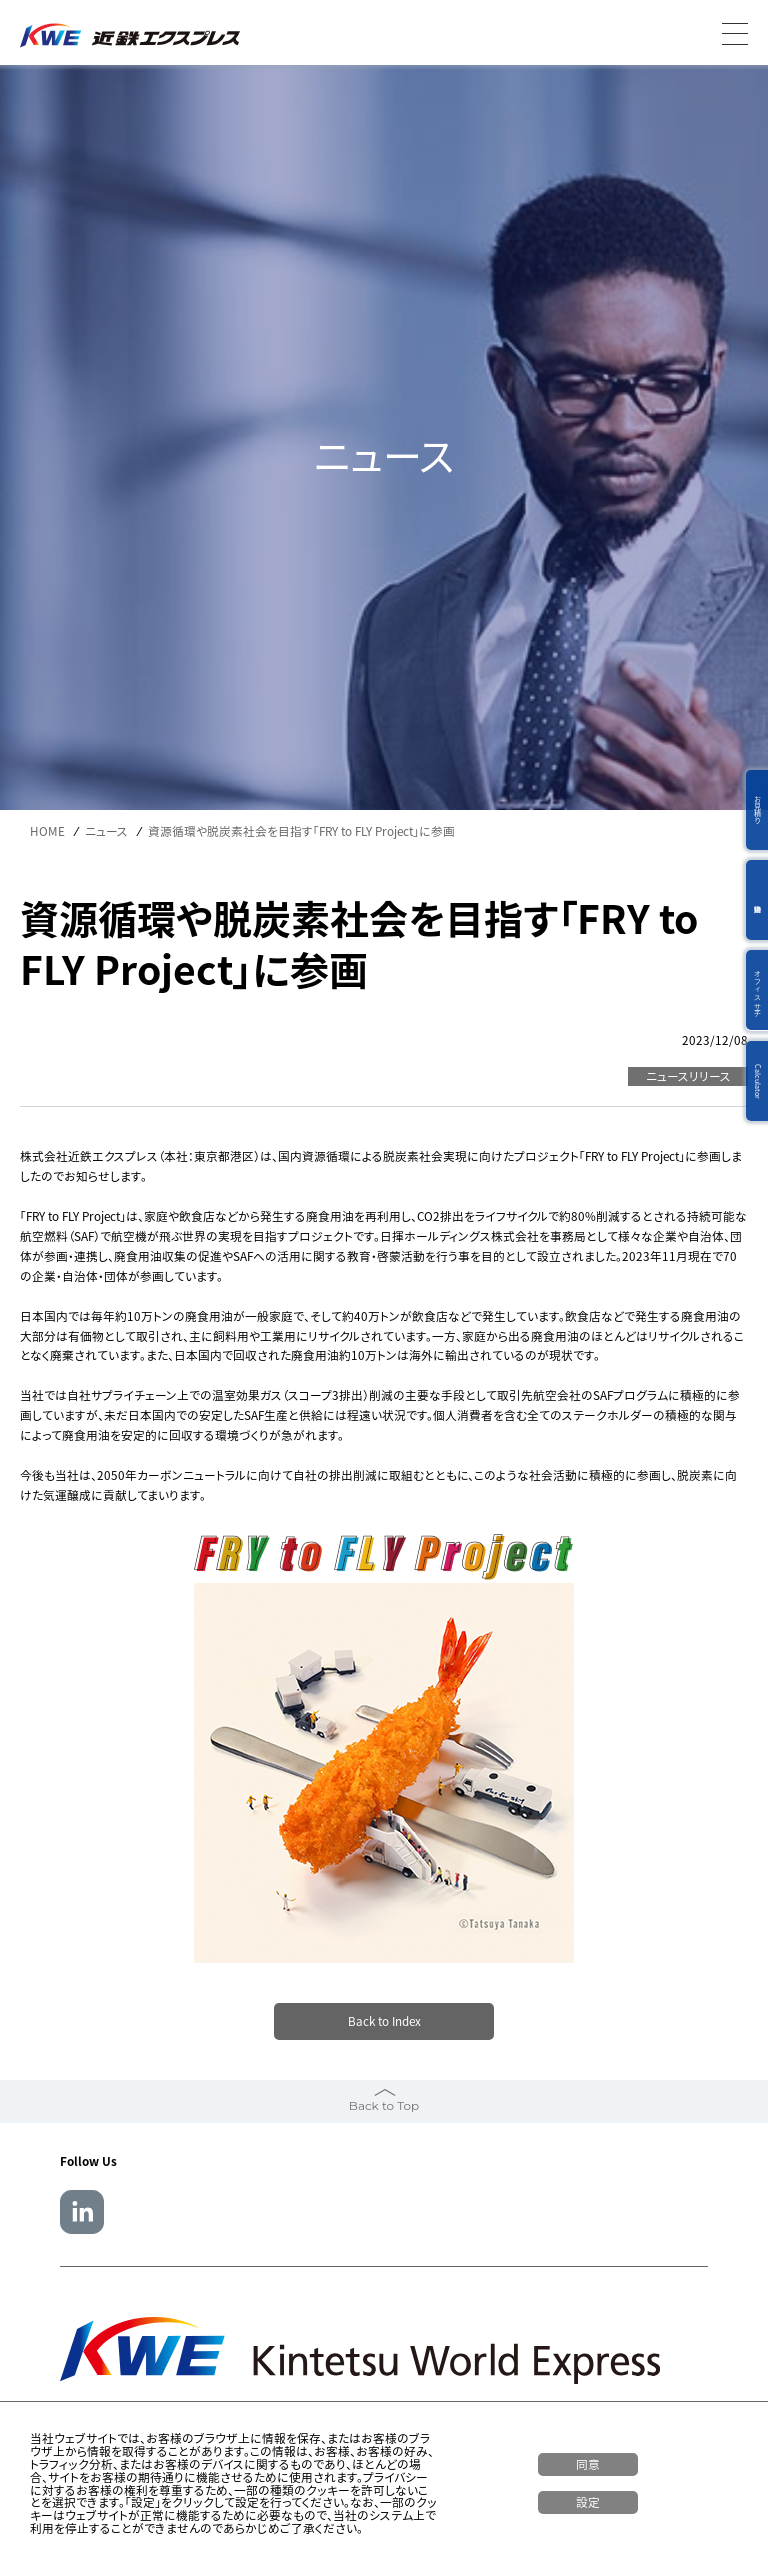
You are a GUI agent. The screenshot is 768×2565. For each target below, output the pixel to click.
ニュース (106, 831)
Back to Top (384, 2105)
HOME (47, 831)
